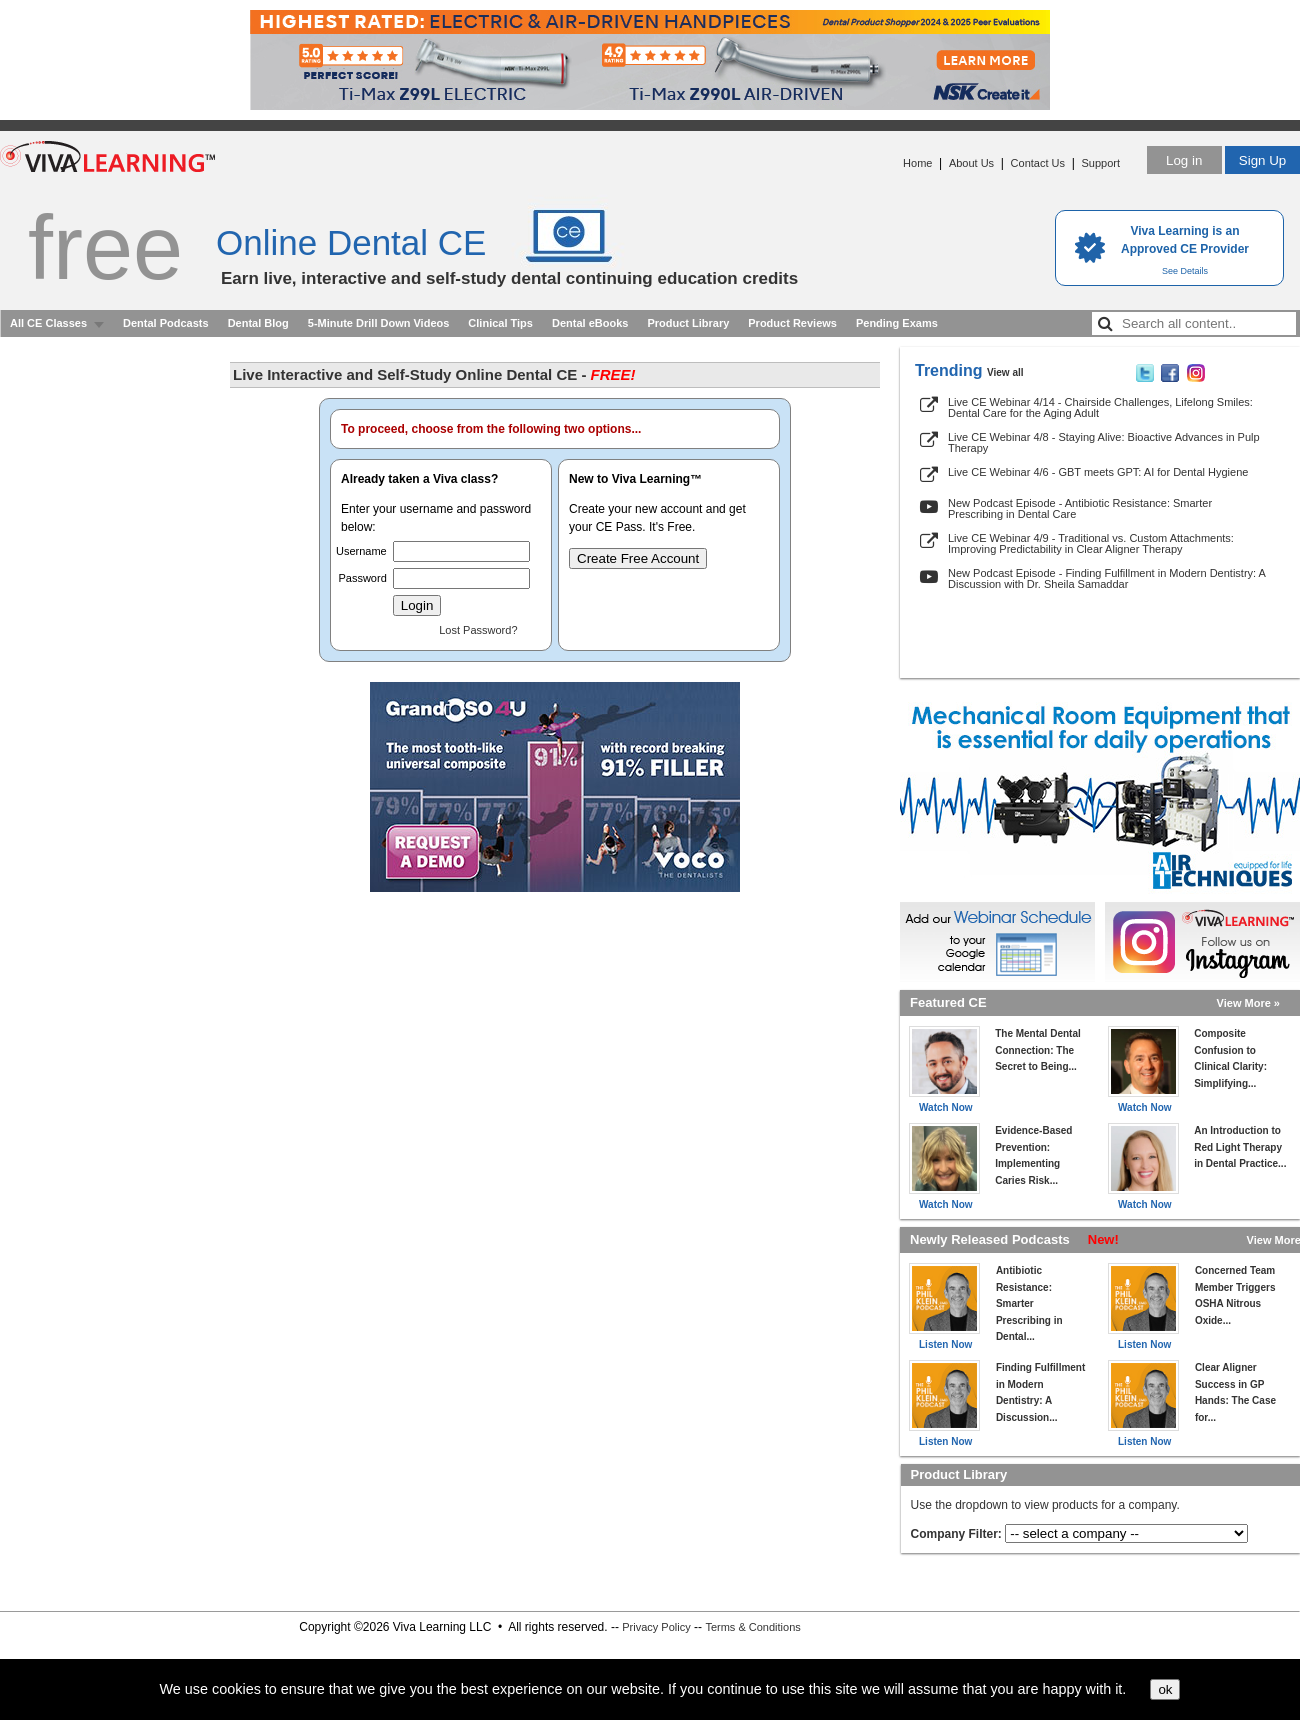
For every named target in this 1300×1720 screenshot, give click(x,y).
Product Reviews (792, 323)
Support (1100, 163)
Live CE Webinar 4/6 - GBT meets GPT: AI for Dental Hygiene (1098, 472)
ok (1165, 1689)
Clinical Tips (500, 323)
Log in (1184, 160)
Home (917, 163)
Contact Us (1038, 163)
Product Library (688, 323)
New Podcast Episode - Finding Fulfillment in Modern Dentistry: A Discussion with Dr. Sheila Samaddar (1106, 578)
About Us (971, 163)
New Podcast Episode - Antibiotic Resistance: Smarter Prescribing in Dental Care (1080, 508)
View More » (1248, 1003)
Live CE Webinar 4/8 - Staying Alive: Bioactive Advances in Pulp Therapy (1104, 442)
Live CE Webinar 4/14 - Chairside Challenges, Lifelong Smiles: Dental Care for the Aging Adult (1100, 407)
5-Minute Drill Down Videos (379, 323)
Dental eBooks (590, 323)
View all (1005, 372)
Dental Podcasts (166, 323)
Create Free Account (638, 558)
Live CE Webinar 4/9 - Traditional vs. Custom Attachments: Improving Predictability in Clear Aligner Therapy (1091, 543)
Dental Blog (258, 323)
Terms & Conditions (752, 1627)
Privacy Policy (656, 1627)
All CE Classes (48, 323)
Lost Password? (478, 630)
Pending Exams (897, 323)
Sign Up (1262, 160)
